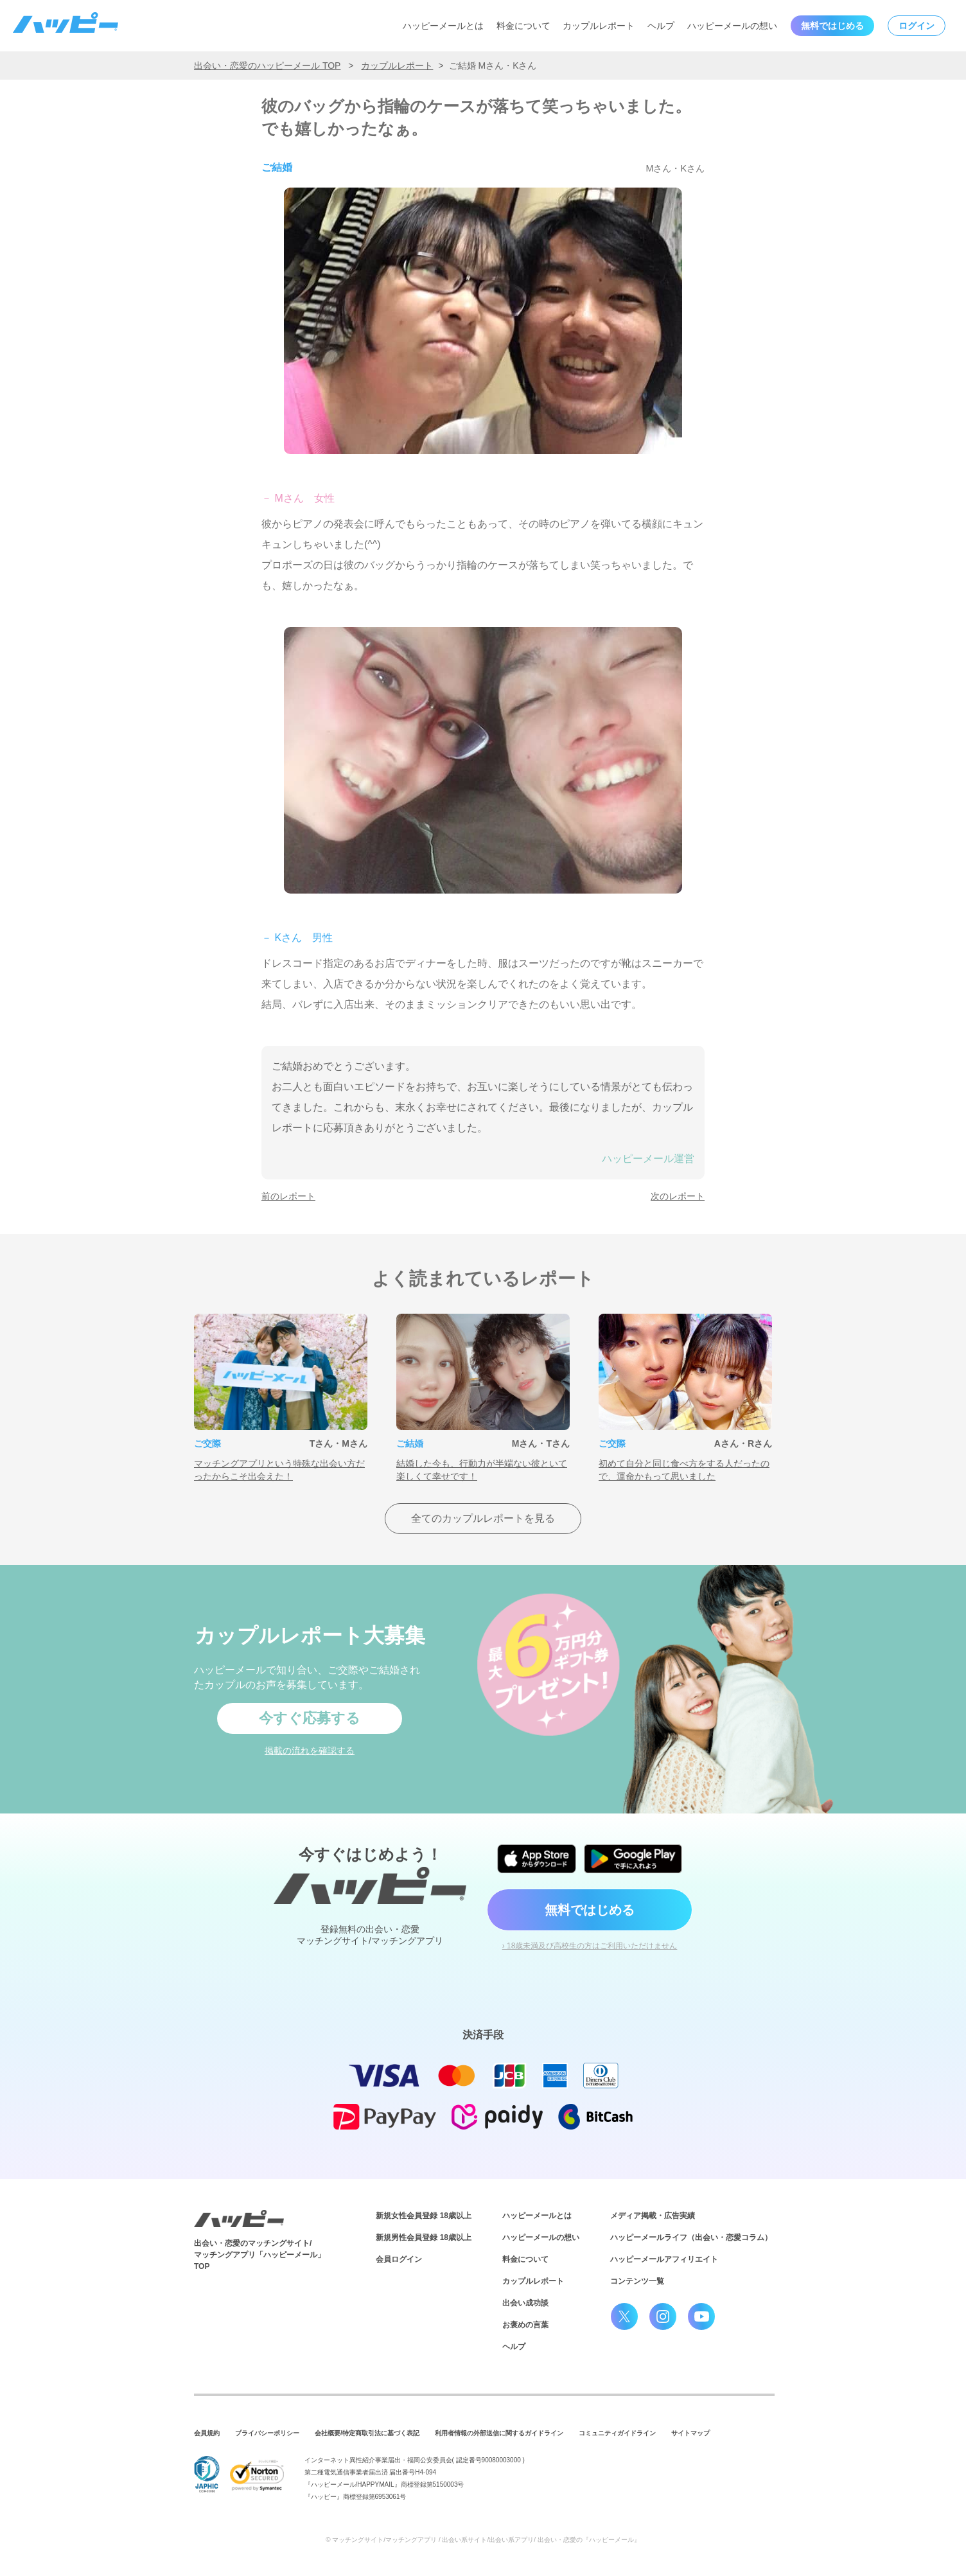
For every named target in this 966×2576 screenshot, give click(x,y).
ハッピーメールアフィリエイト (664, 2259)
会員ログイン (399, 2259)
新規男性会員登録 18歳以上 (423, 2237)
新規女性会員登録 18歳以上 (423, 2215)
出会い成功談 (525, 2302)
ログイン (917, 25)
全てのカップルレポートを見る (483, 1518)
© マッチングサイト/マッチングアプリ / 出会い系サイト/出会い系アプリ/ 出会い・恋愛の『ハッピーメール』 (483, 2539)
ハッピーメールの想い (732, 26)
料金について (523, 26)
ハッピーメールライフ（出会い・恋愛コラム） (691, 2237)
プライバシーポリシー (267, 2433)
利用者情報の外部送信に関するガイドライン (499, 2433)
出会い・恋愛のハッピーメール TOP (267, 65)
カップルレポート (599, 26)
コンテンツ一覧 (637, 2281)
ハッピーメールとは (443, 26)
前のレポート (288, 1196)
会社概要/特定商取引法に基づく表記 (367, 2433)
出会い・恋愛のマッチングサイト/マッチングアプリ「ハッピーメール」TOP (259, 2255)
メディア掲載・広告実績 (652, 2215)
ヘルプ (660, 26)
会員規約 (207, 2433)
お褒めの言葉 (525, 2324)
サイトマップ (690, 2433)
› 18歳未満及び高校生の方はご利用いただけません (590, 1945)
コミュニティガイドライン (617, 2433)
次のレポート (678, 1196)
